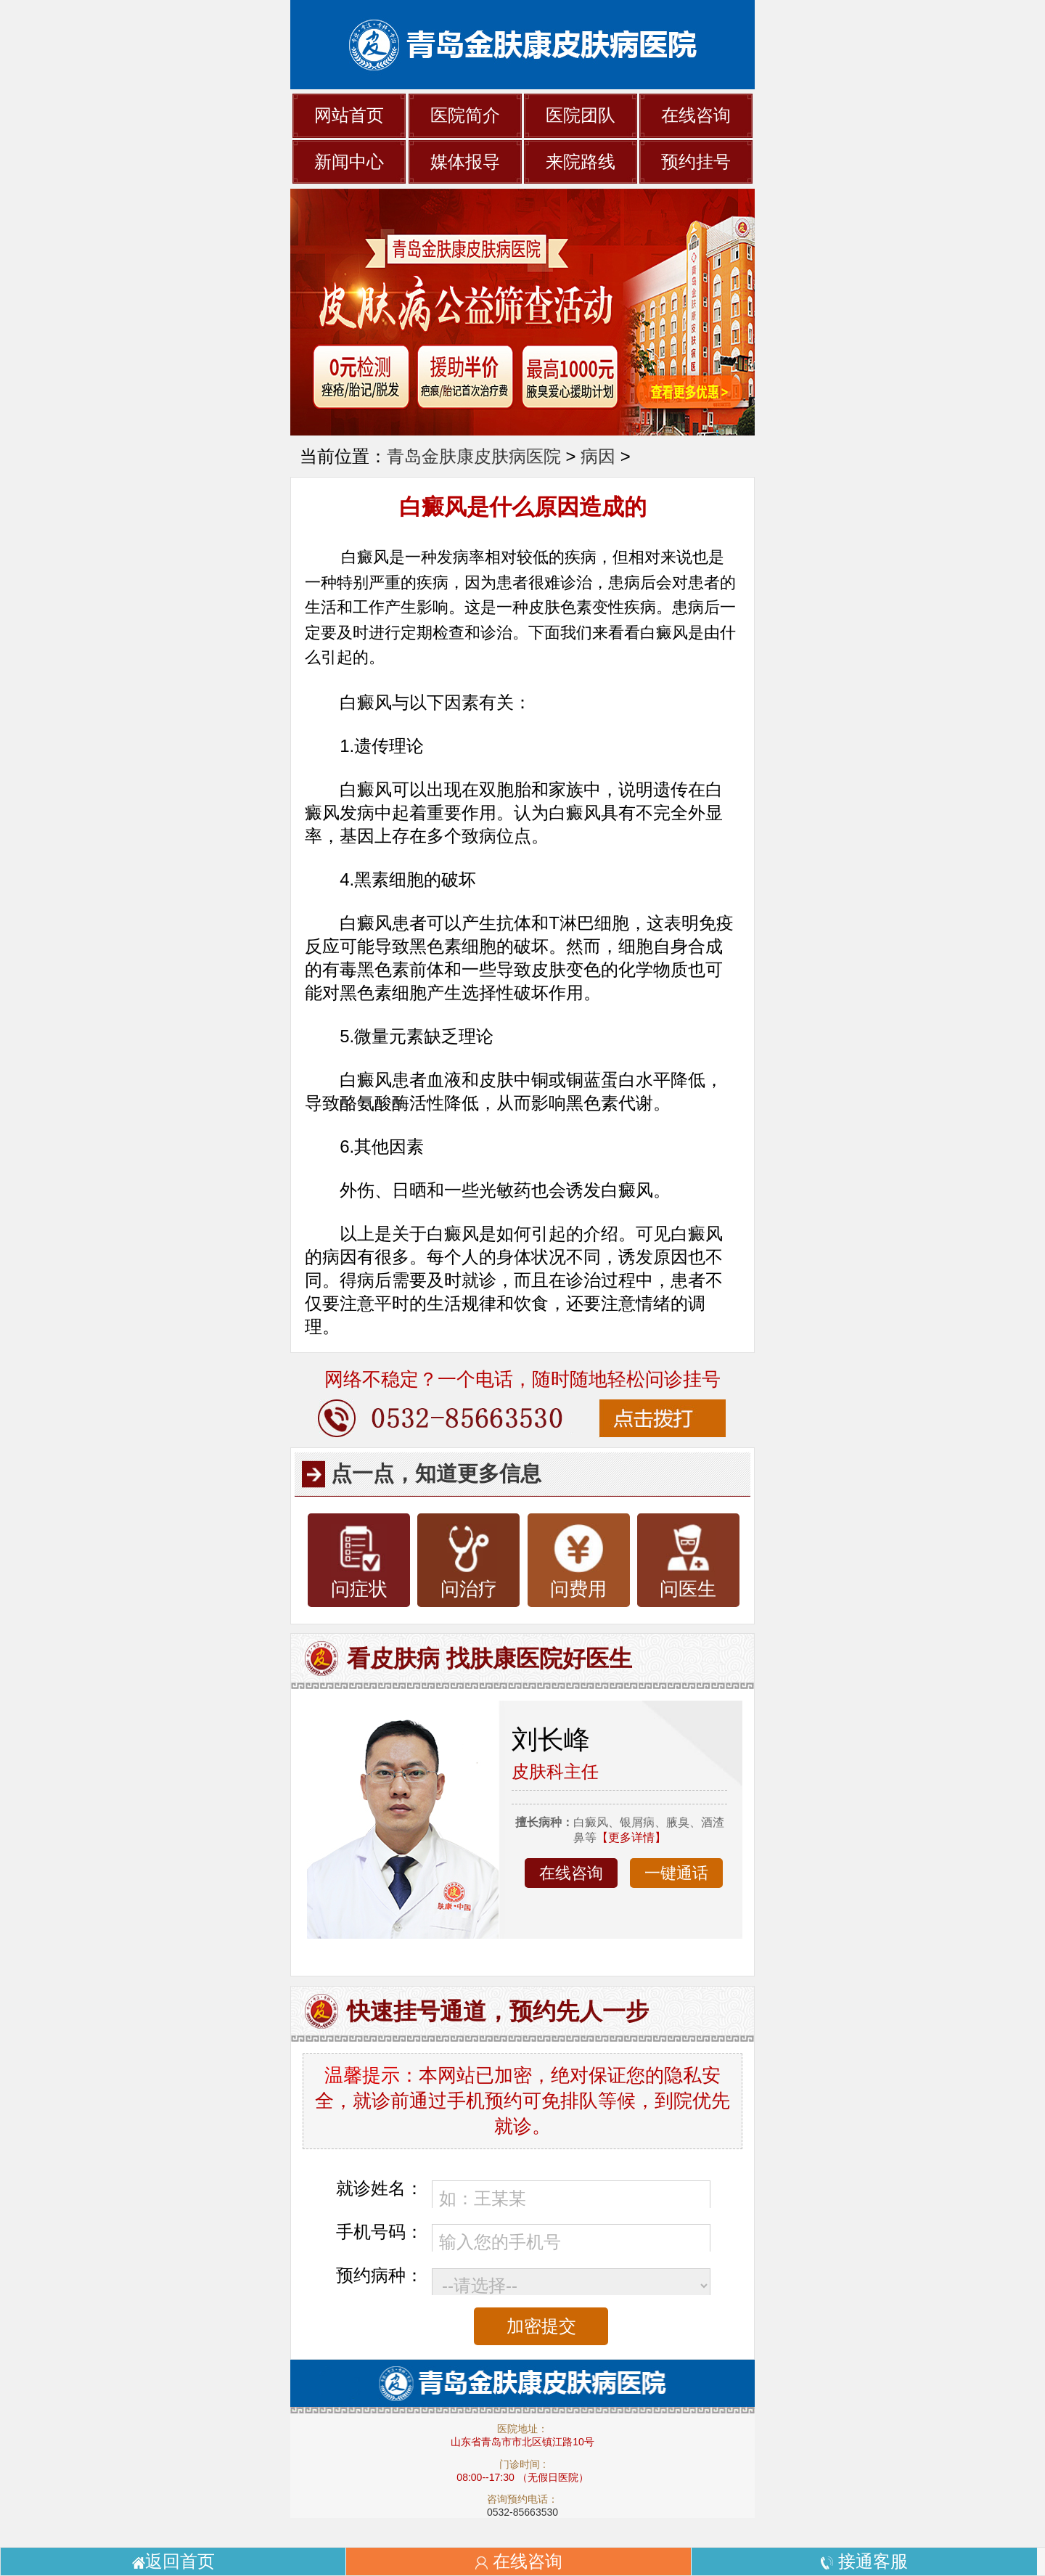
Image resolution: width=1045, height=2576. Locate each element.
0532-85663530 (522, 2512)
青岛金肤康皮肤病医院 (474, 456)
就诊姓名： (379, 2188)
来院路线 (580, 161)
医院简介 (465, 115)
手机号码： (379, 2231)
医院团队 (580, 115)
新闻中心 (349, 161)
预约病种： (379, 2275)
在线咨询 (696, 115)
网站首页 (349, 115)
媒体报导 (465, 161)
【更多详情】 (631, 1837)
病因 (598, 456)
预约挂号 (696, 161)
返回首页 (173, 2561)
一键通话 (676, 1873)
